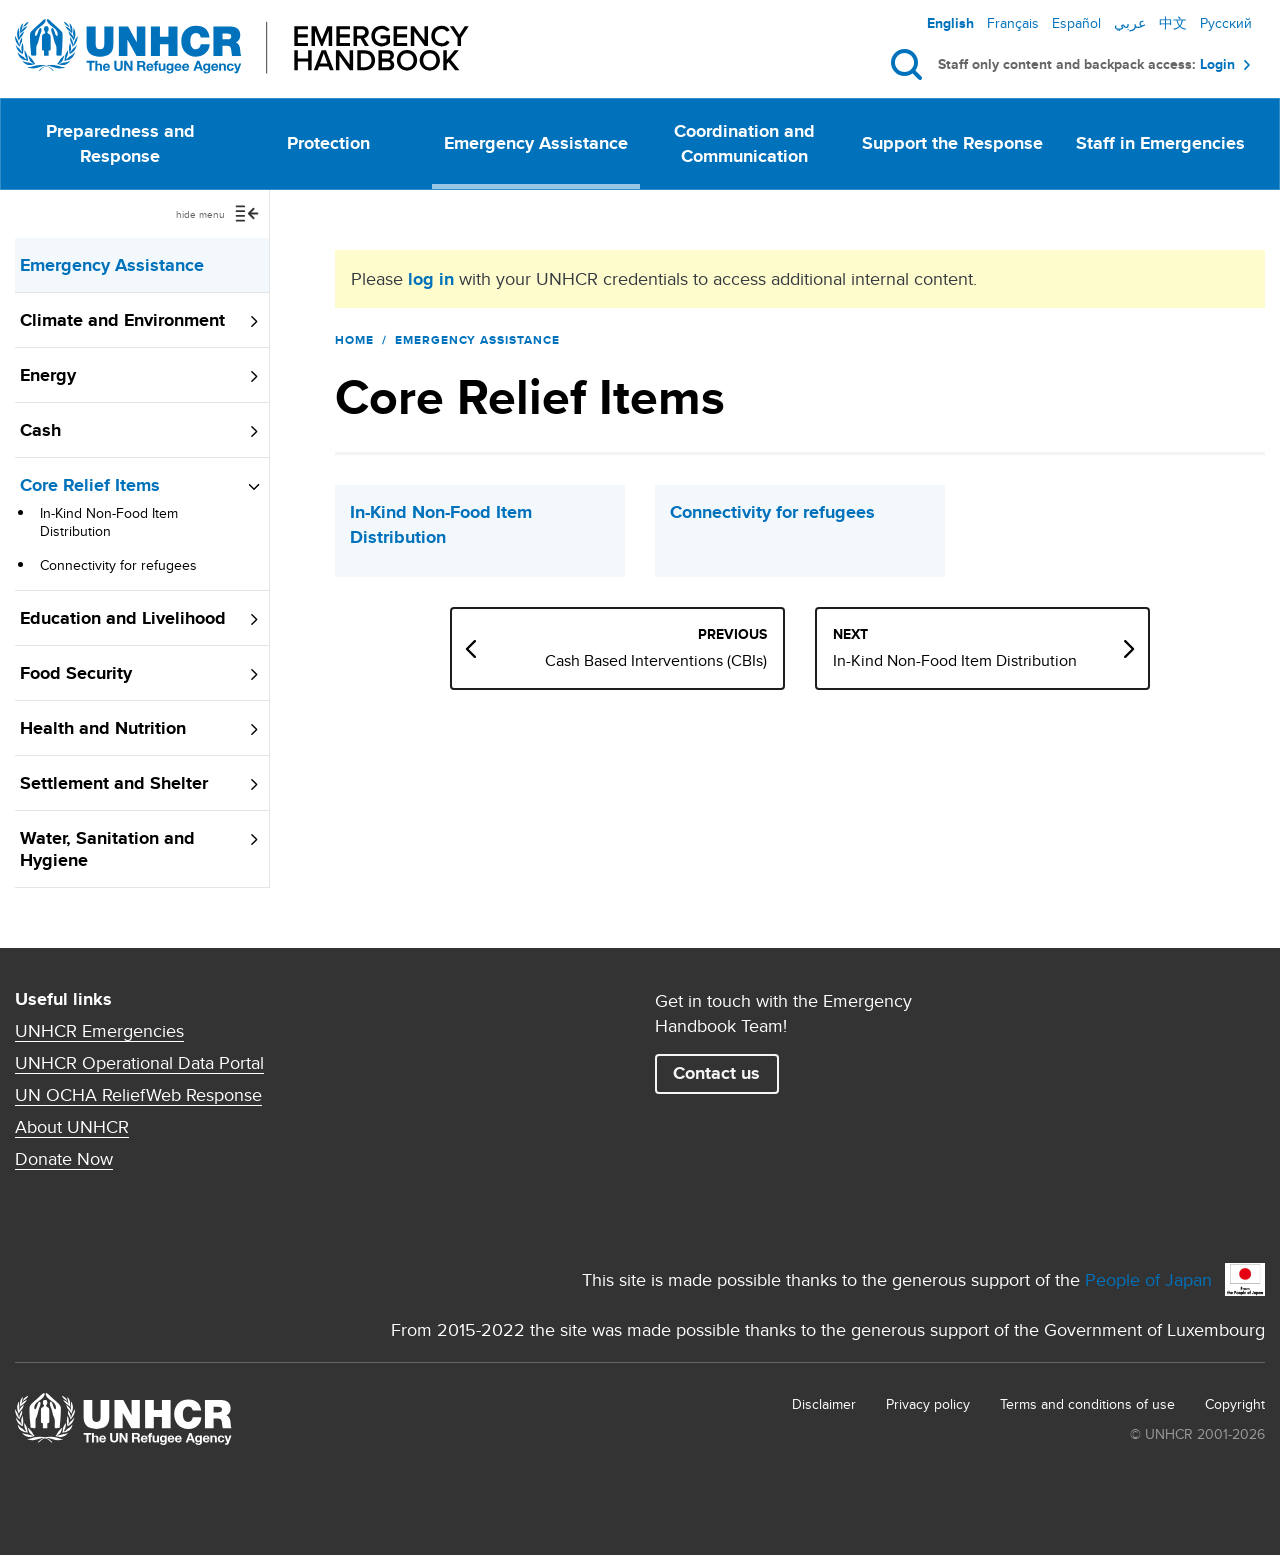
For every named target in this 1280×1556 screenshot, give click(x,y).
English (950, 23)
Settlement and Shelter (114, 783)
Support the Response (952, 143)
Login (1217, 64)
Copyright (1235, 1404)
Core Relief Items (90, 485)
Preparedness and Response (120, 143)
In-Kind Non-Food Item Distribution (109, 522)
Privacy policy (928, 1404)
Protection (328, 143)
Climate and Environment (122, 320)
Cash (40, 430)
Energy (48, 375)
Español (1076, 23)
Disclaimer (824, 1404)
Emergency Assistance (536, 143)
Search (910, 65)
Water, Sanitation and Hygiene (107, 849)
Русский (1226, 23)
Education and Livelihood (123, 618)
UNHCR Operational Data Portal (139, 1063)
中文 (1173, 23)
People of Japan (1148, 1279)
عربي (1130, 23)
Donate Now (64, 1159)
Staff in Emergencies (1160, 143)
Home (354, 340)
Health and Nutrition (103, 728)
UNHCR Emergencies (99, 1031)
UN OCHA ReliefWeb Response (138, 1095)
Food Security (76, 673)
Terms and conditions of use (1087, 1404)
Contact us (716, 1073)
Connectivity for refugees (118, 565)
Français (1013, 23)
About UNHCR (72, 1127)
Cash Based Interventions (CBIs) (656, 661)
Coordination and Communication (744, 143)
